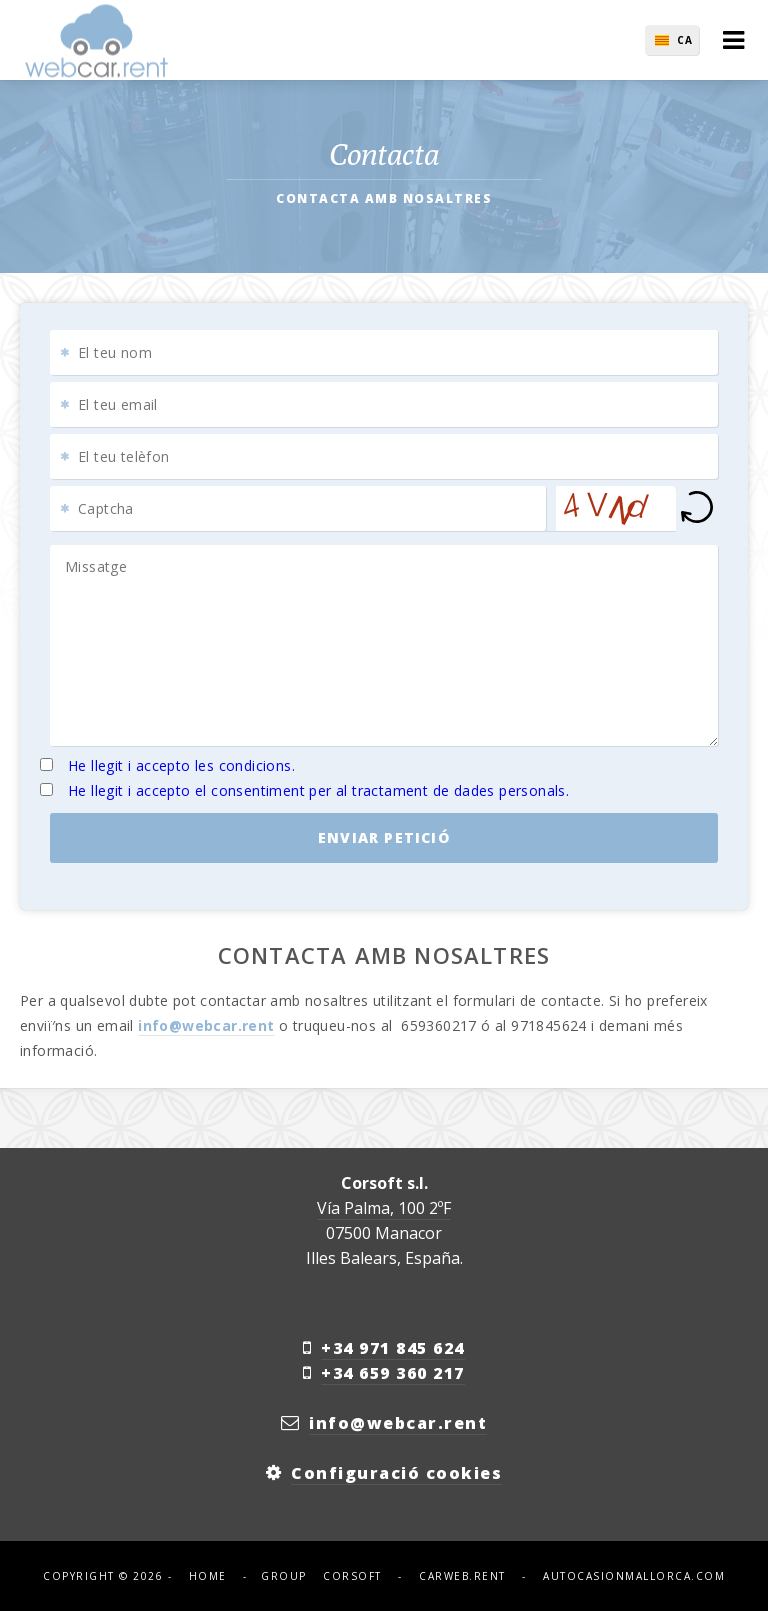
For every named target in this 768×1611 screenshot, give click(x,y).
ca (685, 40)
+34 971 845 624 (393, 1348)
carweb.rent (462, 1576)
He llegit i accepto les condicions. (181, 765)
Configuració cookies (396, 1473)
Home (208, 1576)
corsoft (352, 1576)
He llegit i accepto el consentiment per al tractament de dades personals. (318, 790)
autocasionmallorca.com (634, 1576)
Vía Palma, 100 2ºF (384, 1208)
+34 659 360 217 (393, 1373)
